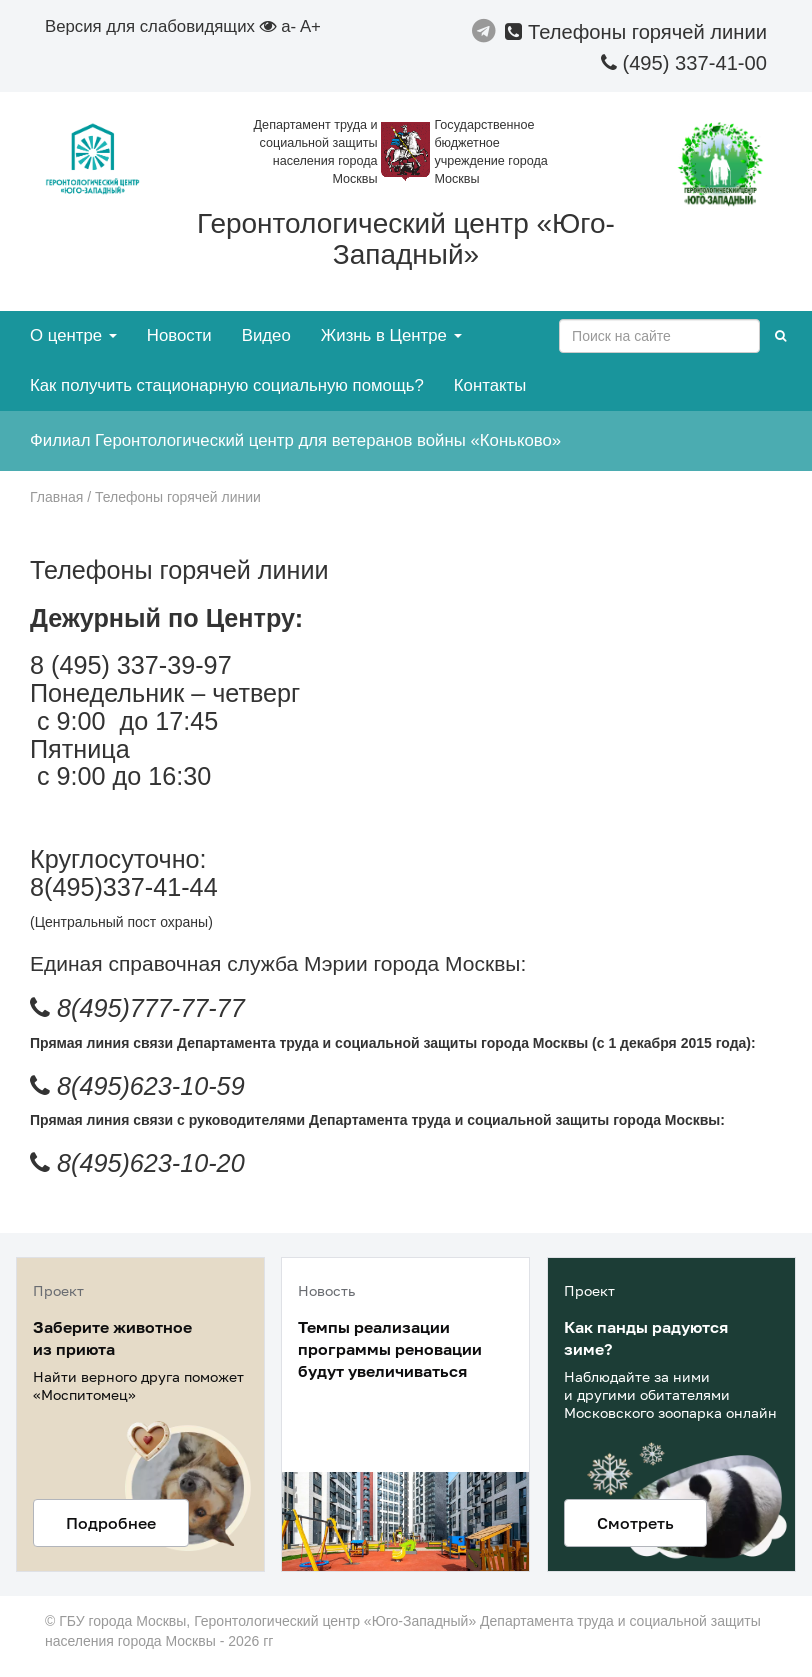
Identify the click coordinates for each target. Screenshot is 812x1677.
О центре (73, 335)
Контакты (490, 385)
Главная (56, 497)
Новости (179, 335)
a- (288, 26)
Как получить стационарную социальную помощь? (227, 385)
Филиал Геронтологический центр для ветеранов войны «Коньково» (295, 440)
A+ (310, 26)
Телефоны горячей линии (636, 32)
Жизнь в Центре (391, 335)
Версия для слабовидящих (161, 26)
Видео (266, 335)
